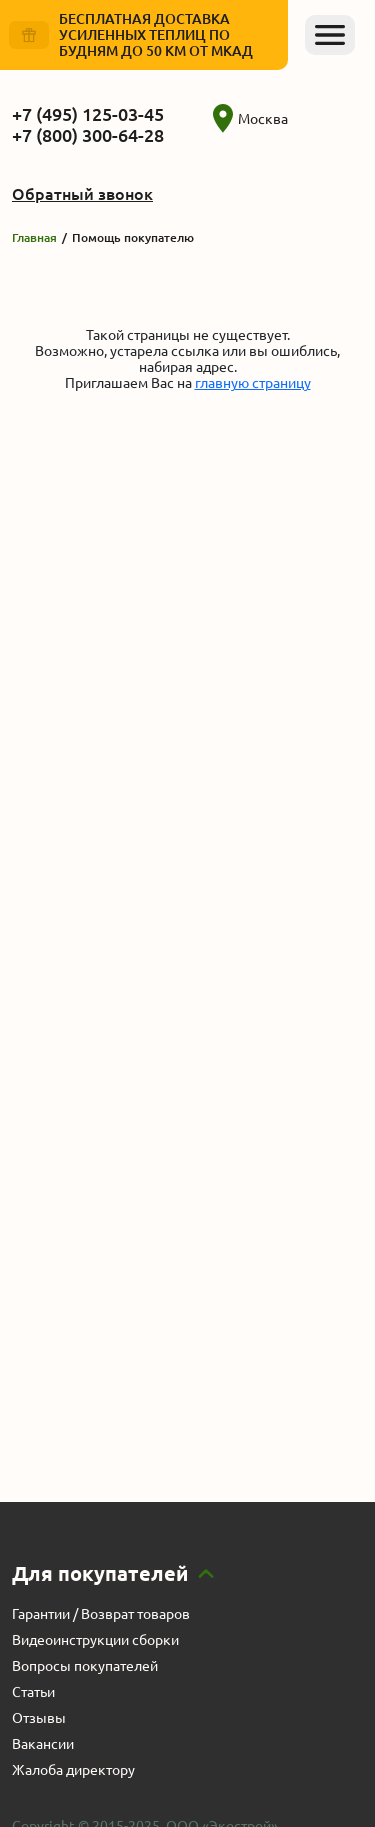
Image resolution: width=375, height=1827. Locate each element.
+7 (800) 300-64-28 (88, 135)
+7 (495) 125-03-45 (88, 114)
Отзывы (39, 1718)
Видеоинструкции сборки (95, 1640)
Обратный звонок (82, 194)
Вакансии (43, 1744)
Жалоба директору (73, 1770)
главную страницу (253, 383)
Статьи (33, 1692)
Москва (250, 118)
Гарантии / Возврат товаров (101, 1614)
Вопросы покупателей (85, 1666)
